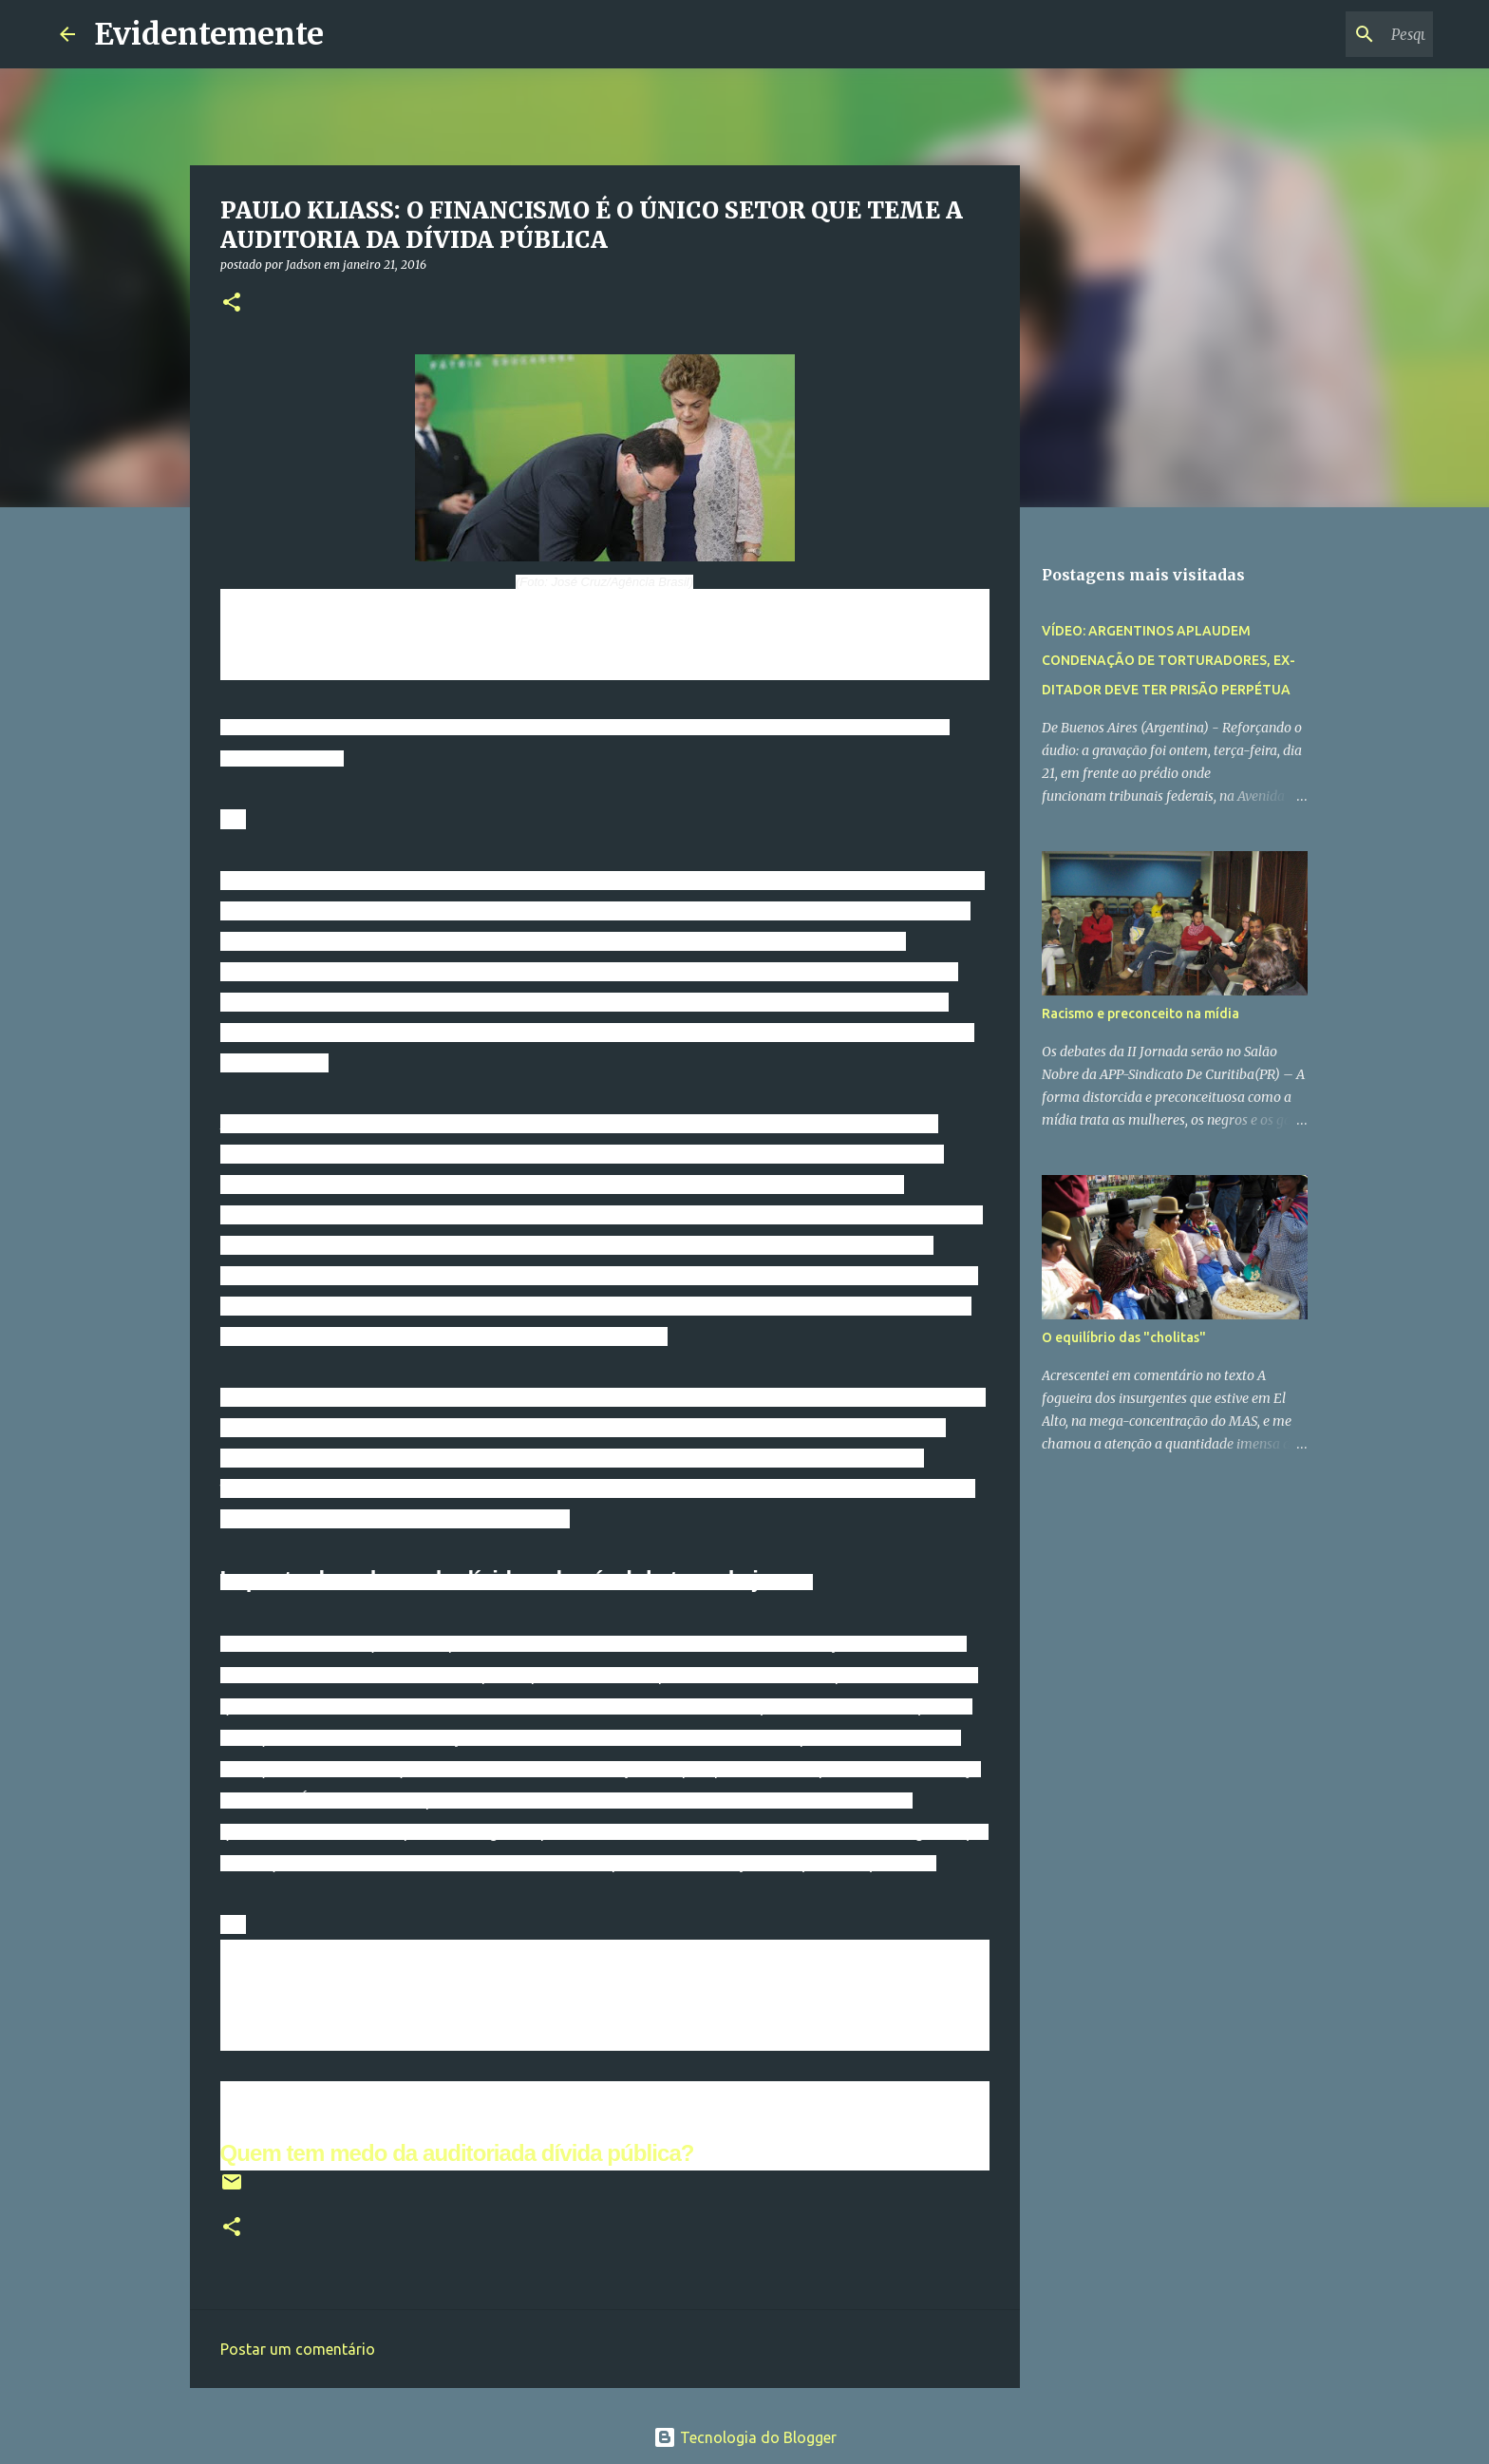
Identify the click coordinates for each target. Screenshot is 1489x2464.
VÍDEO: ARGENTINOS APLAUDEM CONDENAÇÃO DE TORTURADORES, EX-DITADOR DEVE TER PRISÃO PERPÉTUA (1168, 660)
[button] (231, 303)
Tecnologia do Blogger (745, 2437)
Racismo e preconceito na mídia (1140, 1013)
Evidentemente (209, 34)
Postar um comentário (297, 2349)
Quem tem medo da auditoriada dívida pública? (457, 2153)
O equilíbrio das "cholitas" (1124, 1337)
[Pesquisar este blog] (1333, 34)
